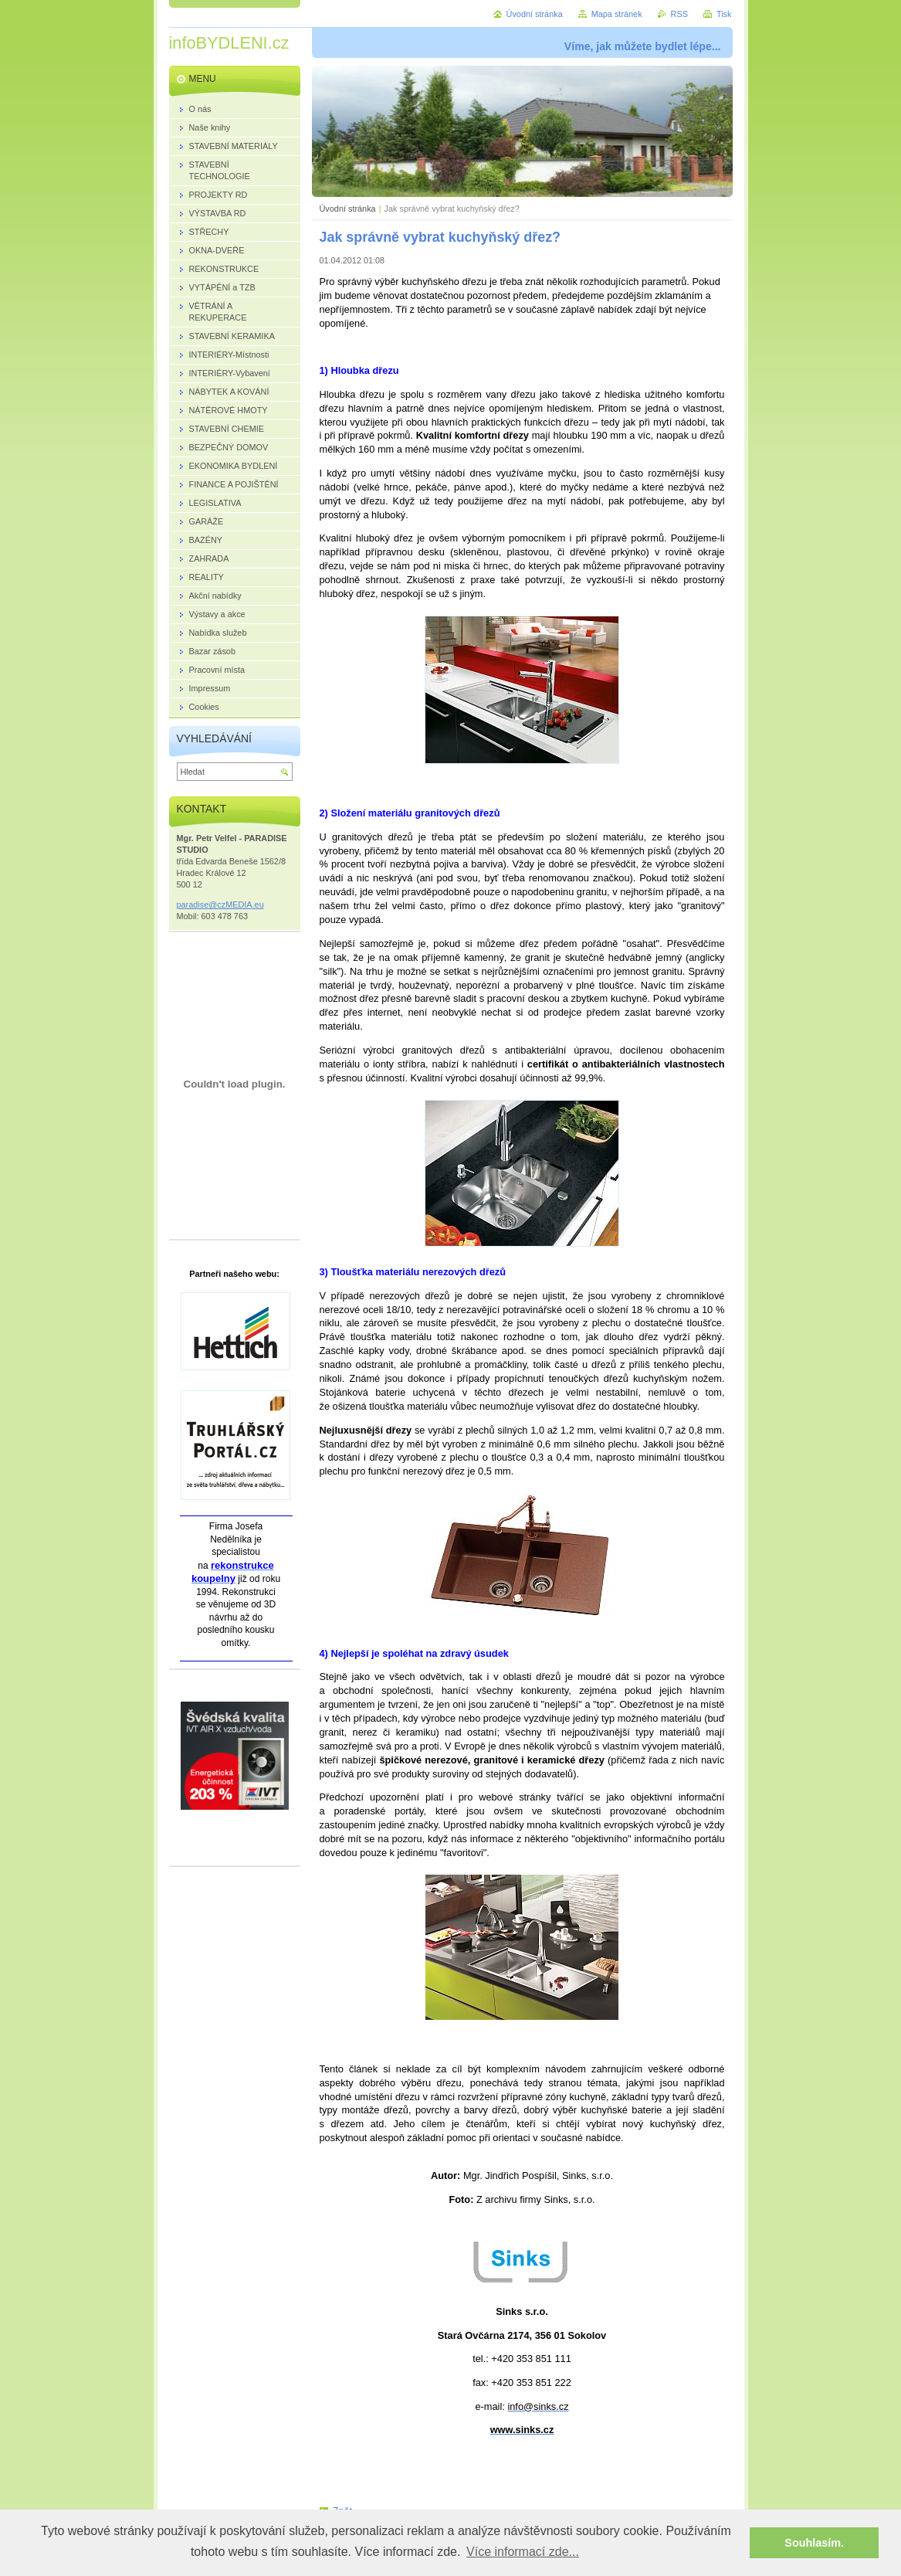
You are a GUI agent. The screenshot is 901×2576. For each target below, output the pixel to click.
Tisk (724, 14)
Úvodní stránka (348, 208)
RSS (679, 14)
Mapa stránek (616, 14)
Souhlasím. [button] (814, 2543)
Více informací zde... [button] (522, 2551)
